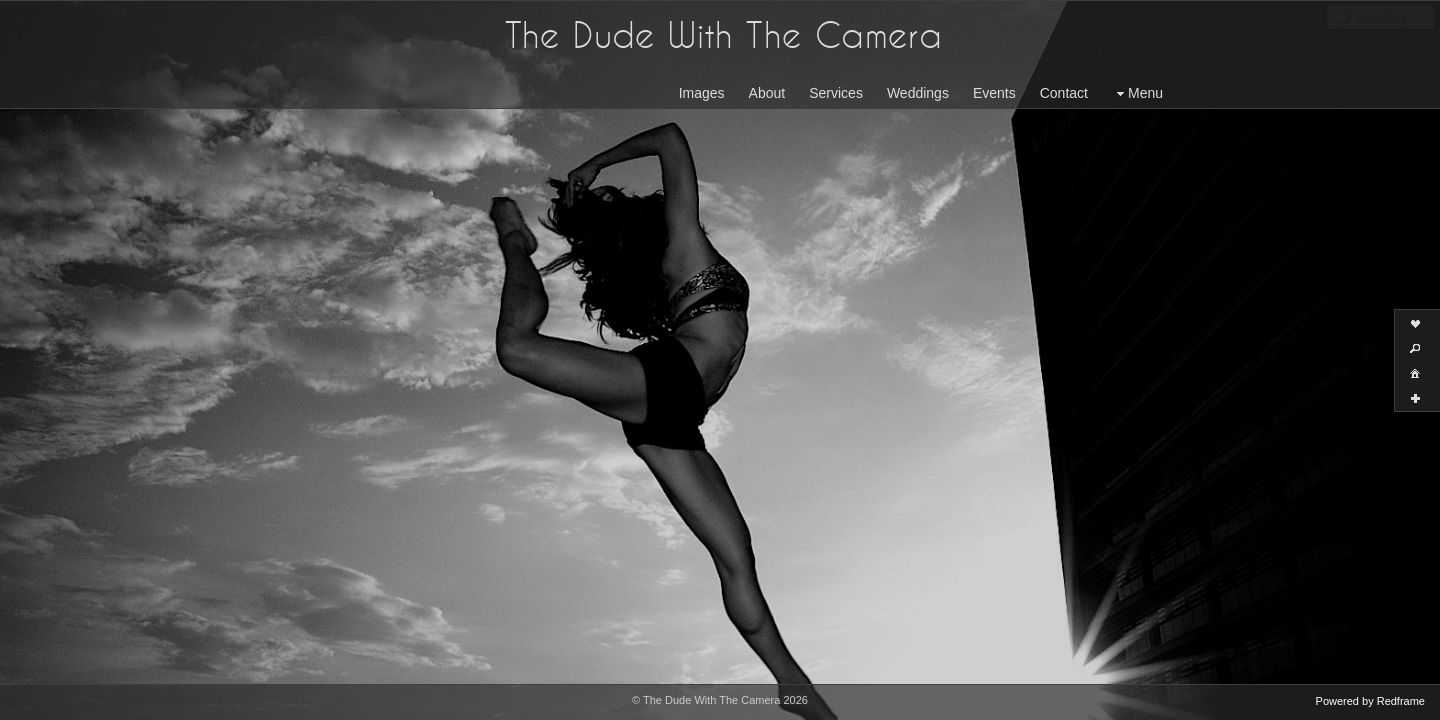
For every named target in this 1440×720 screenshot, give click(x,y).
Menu (1137, 93)
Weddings (918, 93)
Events (994, 93)
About (767, 93)
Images (702, 93)
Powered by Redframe (1370, 701)
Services (836, 93)
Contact (1064, 93)
